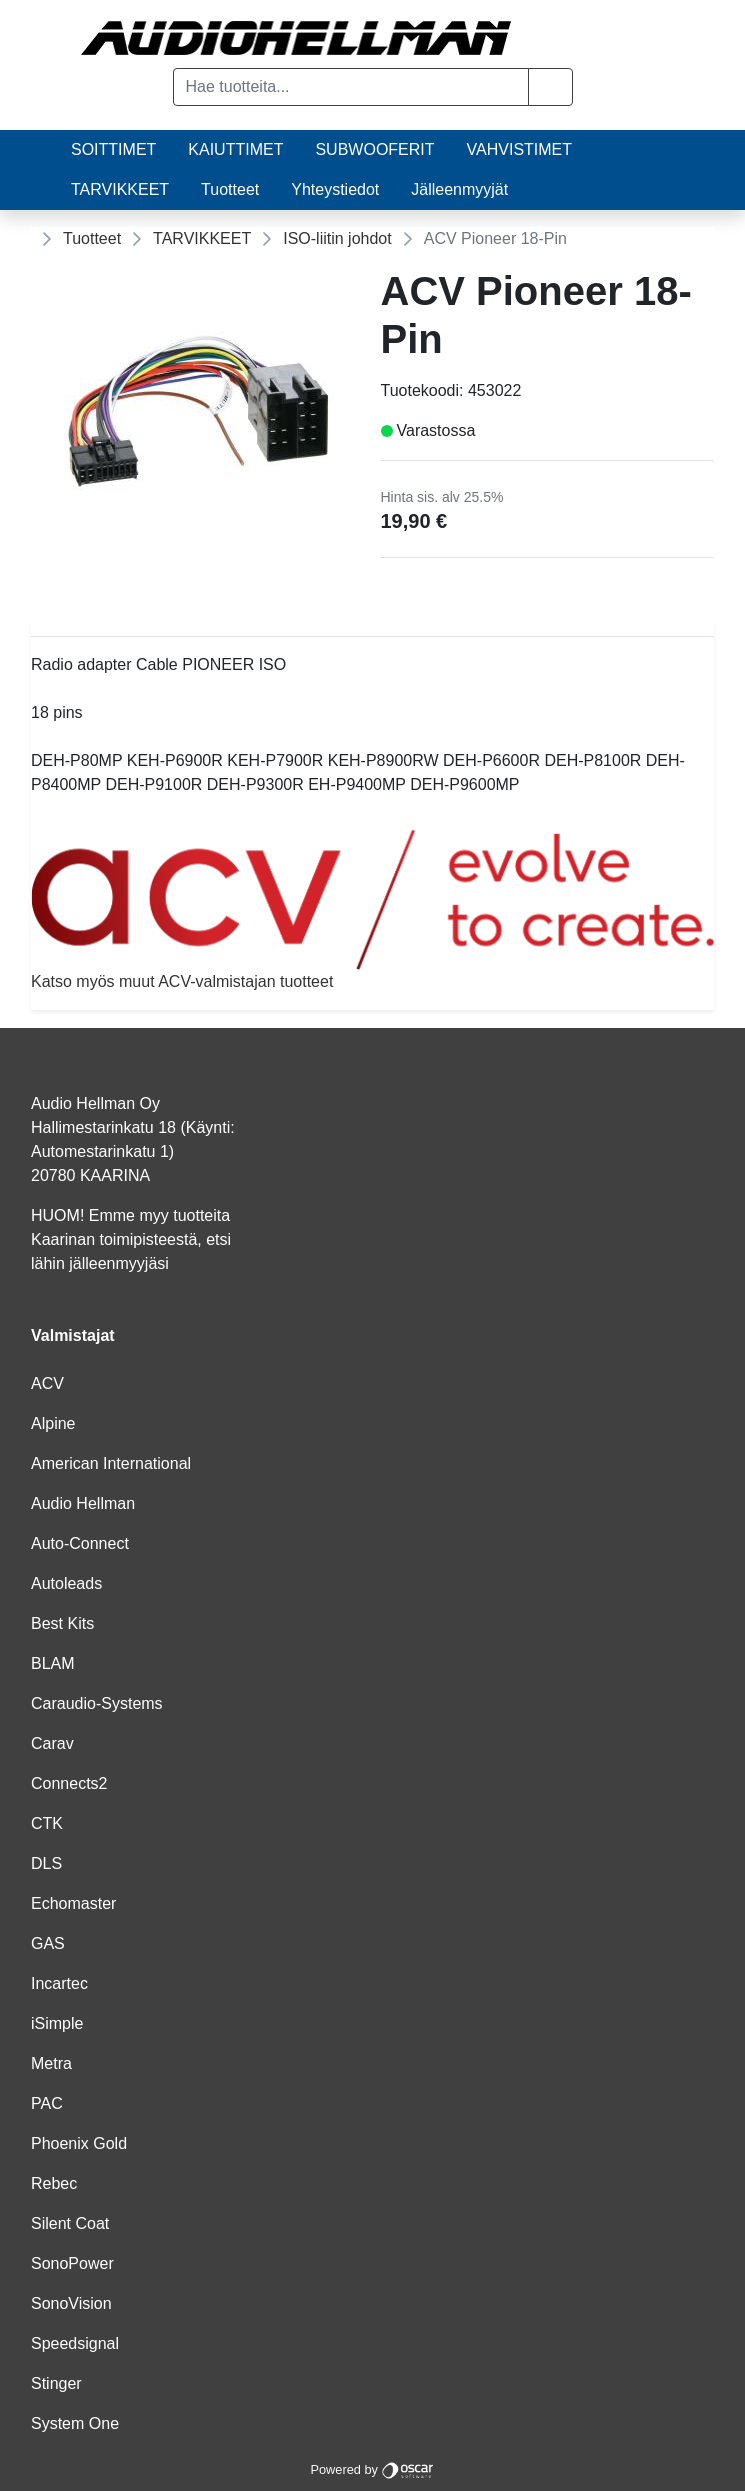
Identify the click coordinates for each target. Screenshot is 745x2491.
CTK (47, 1823)
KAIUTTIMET (235, 149)
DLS (46, 1863)
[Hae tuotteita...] (351, 87)
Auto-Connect (80, 1543)
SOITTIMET (113, 149)
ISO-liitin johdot (337, 238)
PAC (47, 2103)
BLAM (53, 1663)
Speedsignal (75, 2343)
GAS (48, 1943)
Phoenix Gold (79, 2143)
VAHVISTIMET (520, 149)
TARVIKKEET (120, 189)
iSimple (57, 2023)
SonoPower (72, 2263)
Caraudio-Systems (97, 1703)
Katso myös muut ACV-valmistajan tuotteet (372, 909)
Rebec (54, 2183)
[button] (550, 87)
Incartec (59, 1983)
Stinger (56, 2383)
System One (75, 2423)
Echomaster (73, 1903)
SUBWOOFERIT (374, 149)
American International (111, 1463)
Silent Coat (70, 2223)
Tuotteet (230, 189)
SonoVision (71, 2303)
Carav (52, 1743)
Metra (51, 2063)
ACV (47, 1383)
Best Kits (62, 1623)
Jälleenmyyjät (459, 189)
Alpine (53, 1423)
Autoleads (66, 1583)
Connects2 (69, 1783)
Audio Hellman (83, 1503)
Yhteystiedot (335, 189)
